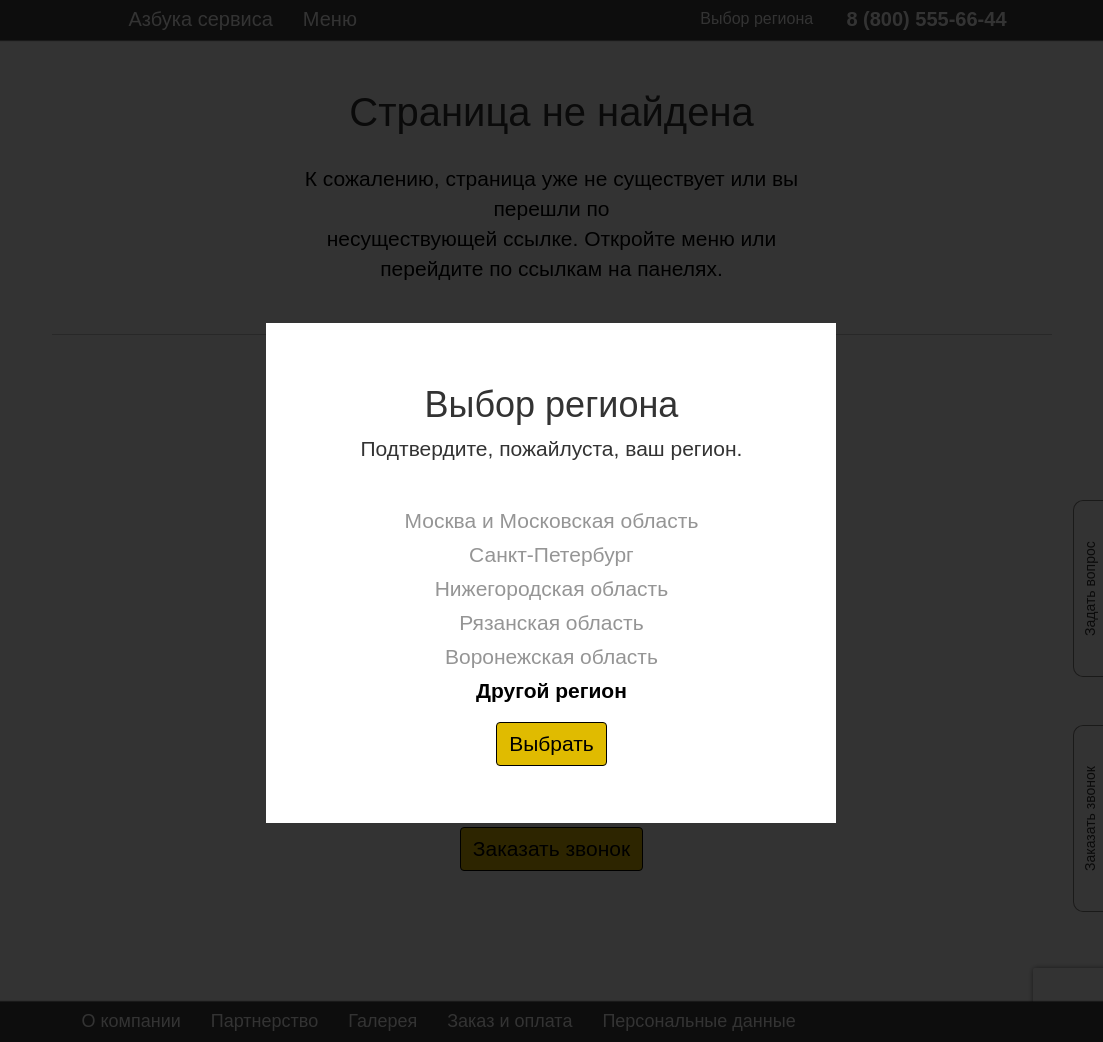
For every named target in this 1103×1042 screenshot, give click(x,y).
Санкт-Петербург (551, 554)
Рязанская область (551, 622)
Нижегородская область (551, 588)
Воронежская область (551, 656)
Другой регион (551, 690)
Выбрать (551, 743)
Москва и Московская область (552, 520)
